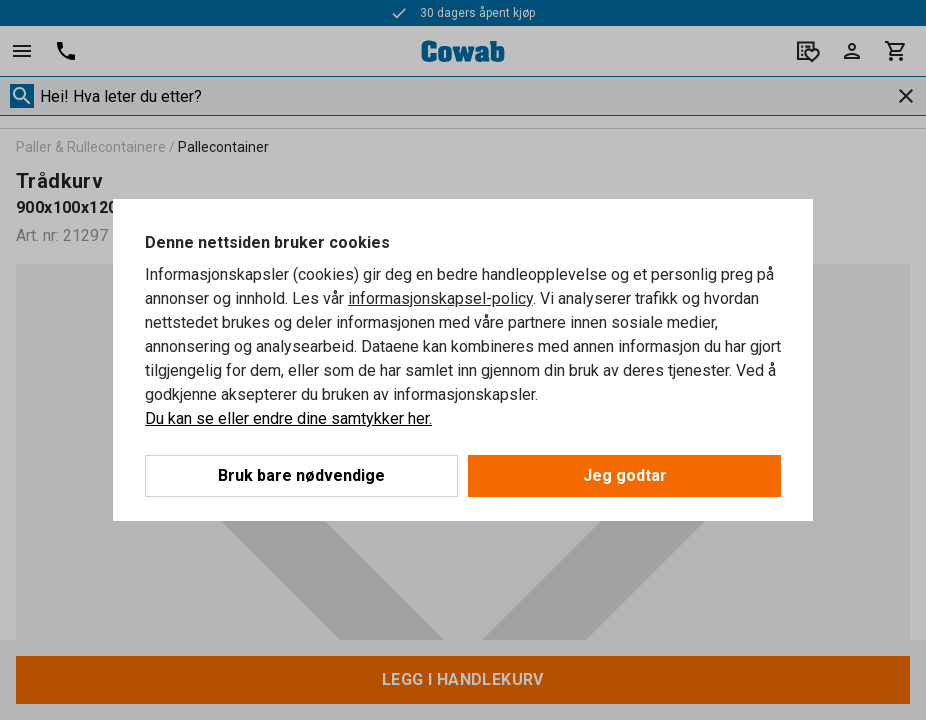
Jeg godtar (625, 475)
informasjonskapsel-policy (440, 298)
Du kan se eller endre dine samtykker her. (288, 418)
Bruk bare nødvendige (301, 475)
